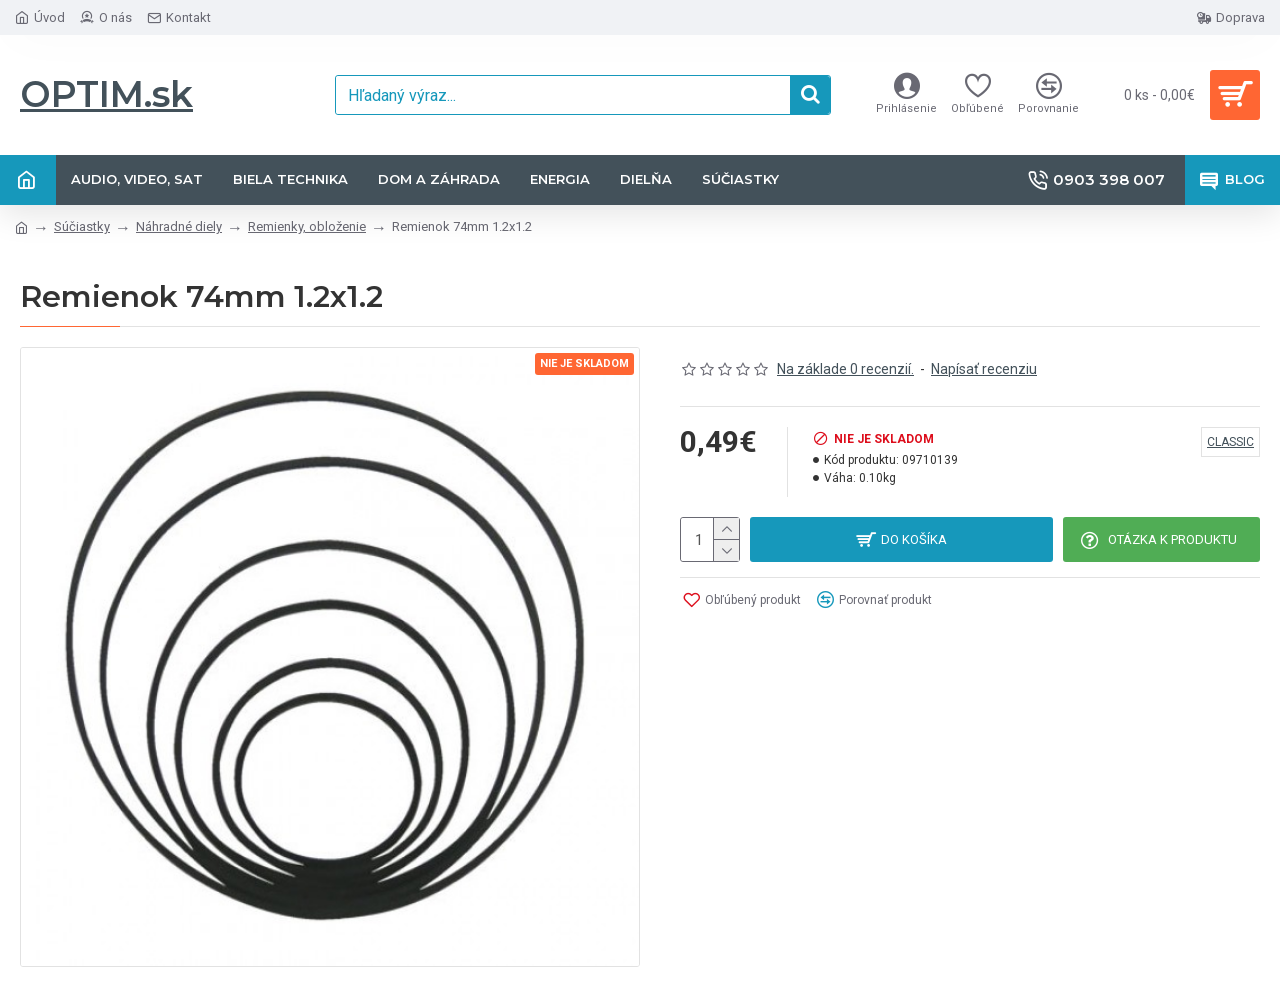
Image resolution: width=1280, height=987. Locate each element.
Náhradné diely (179, 226)
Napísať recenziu (984, 369)
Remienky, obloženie (307, 226)
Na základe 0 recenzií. (845, 369)
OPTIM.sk (106, 94)
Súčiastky (82, 226)
